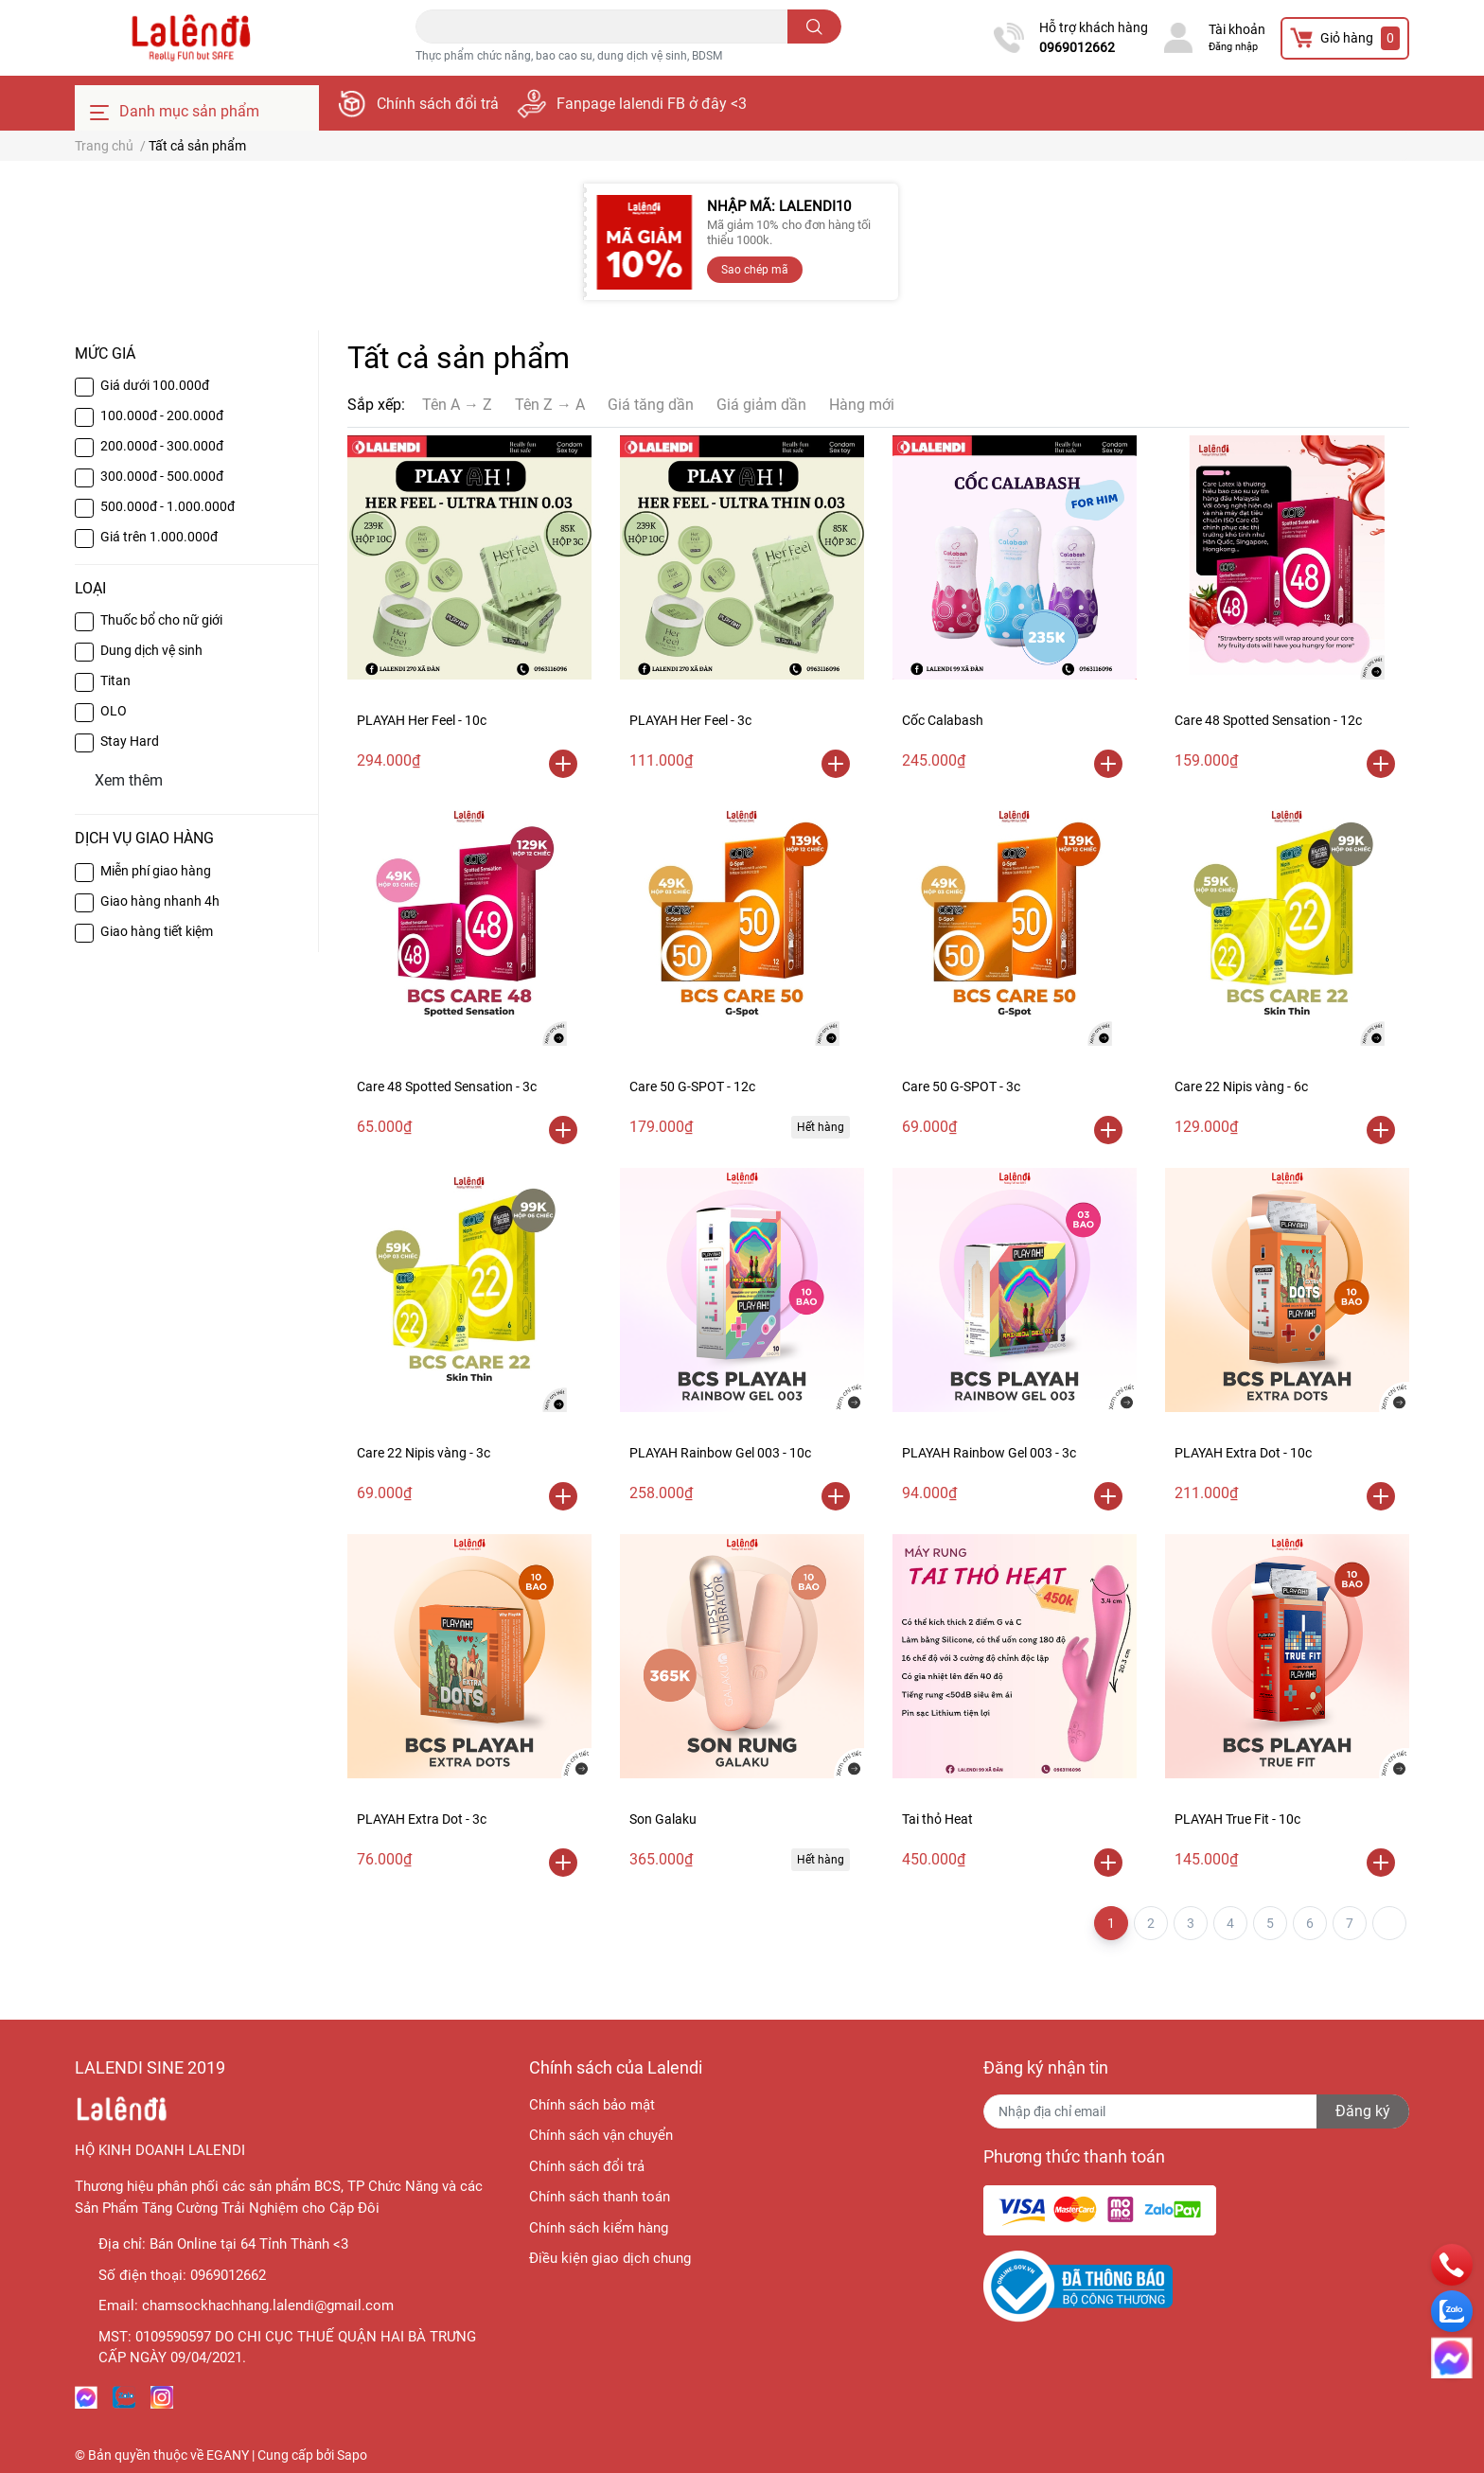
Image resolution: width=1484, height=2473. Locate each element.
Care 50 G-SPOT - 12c (692, 1086)
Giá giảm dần (761, 405)
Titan (115, 680)
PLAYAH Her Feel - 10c (421, 720)
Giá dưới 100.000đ (154, 385)
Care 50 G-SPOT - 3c (961, 1086)
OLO (113, 710)
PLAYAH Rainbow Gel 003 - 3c (989, 1452)
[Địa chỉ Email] (1196, 2111)
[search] (814, 26)
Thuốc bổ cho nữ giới (161, 619)
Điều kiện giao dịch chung (610, 2258)
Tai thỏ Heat (937, 1819)
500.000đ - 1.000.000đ (167, 506)
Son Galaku (663, 1819)
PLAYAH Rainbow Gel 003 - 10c (720, 1452)
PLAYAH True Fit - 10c (1237, 1819)
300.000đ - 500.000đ (161, 476)
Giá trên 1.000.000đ (159, 536)
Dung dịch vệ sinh (151, 650)
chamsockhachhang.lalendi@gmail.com (268, 2305)
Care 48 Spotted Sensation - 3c (447, 1086)
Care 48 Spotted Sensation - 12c (1268, 720)
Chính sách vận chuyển (601, 2135)
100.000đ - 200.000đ (161, 415)
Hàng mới (861, 405)
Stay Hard (129, 741)
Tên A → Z (457, 405)
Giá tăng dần (651, 405)
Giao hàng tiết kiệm (156, 931)
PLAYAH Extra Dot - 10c (1243, 1452)
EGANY (227, 2455)
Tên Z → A (550, 405)
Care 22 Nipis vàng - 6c (1241, 1086)
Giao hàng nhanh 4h (160, 901)
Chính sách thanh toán (599, 2196)
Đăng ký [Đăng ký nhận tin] (1362, 2111)
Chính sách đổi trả (438, 104)
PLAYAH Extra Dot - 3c (421, 1819)
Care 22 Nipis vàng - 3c (423, 1452)
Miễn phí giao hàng (155, 870)
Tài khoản (1237, 29)
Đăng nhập (1233, 47)
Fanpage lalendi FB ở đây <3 (651, 104)
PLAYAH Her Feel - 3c (690, 720)
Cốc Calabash (942, 720)
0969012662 (1077, 47)
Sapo (352, 2455)
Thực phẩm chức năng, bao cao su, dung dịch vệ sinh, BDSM (568, 55)
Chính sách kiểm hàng (598, 2227)
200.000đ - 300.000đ (161, 445)
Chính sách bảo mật (592, 2104)
